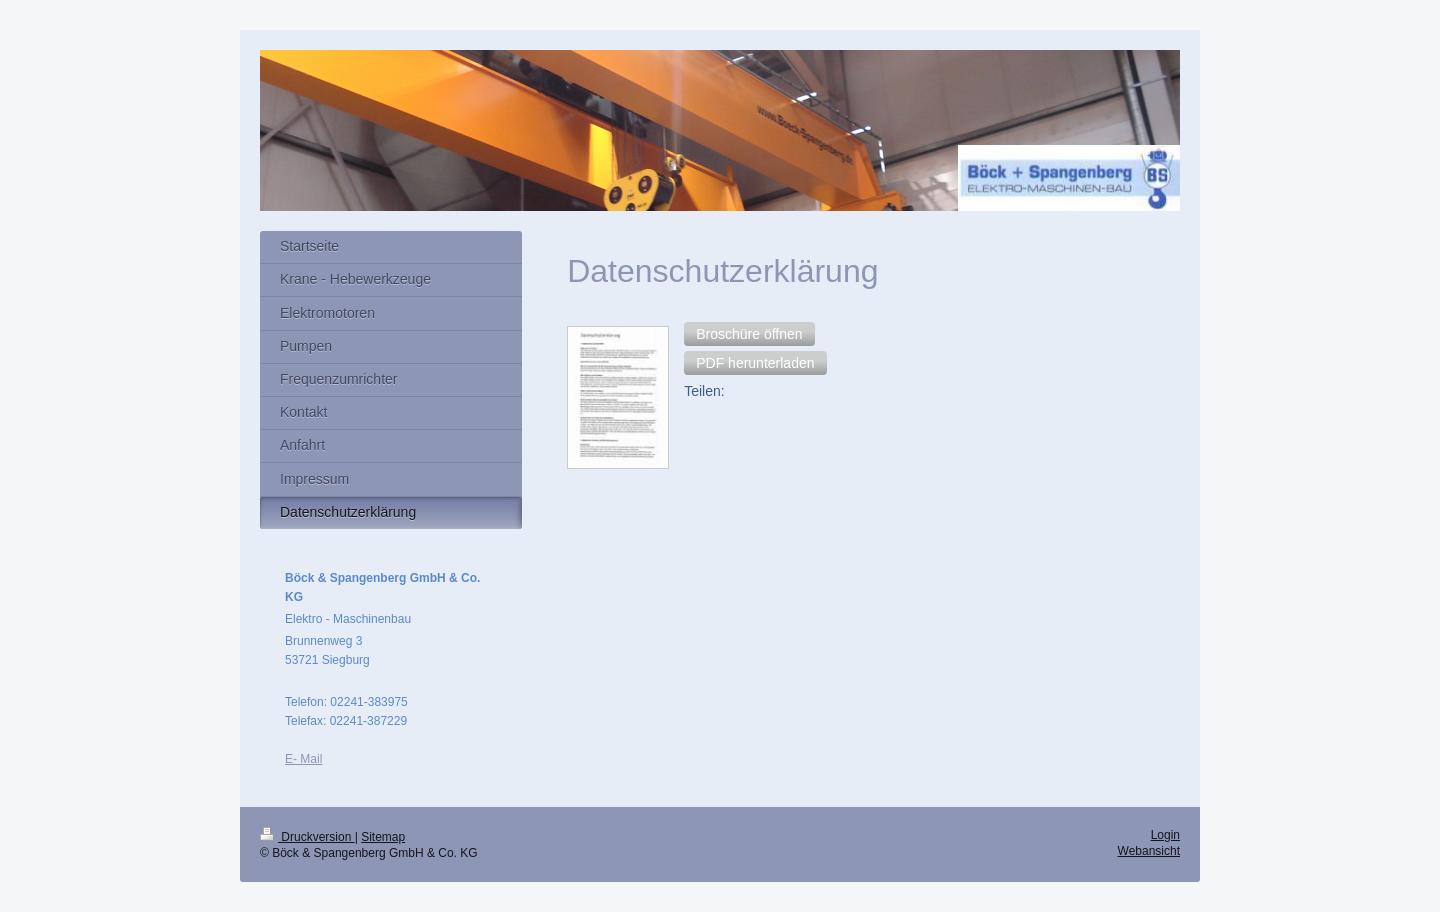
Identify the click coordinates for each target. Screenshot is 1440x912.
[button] (749, 334)
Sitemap (383, 837)
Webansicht (1149, 851)
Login (1165, 835)
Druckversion (307, 837)
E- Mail (303, 759)
